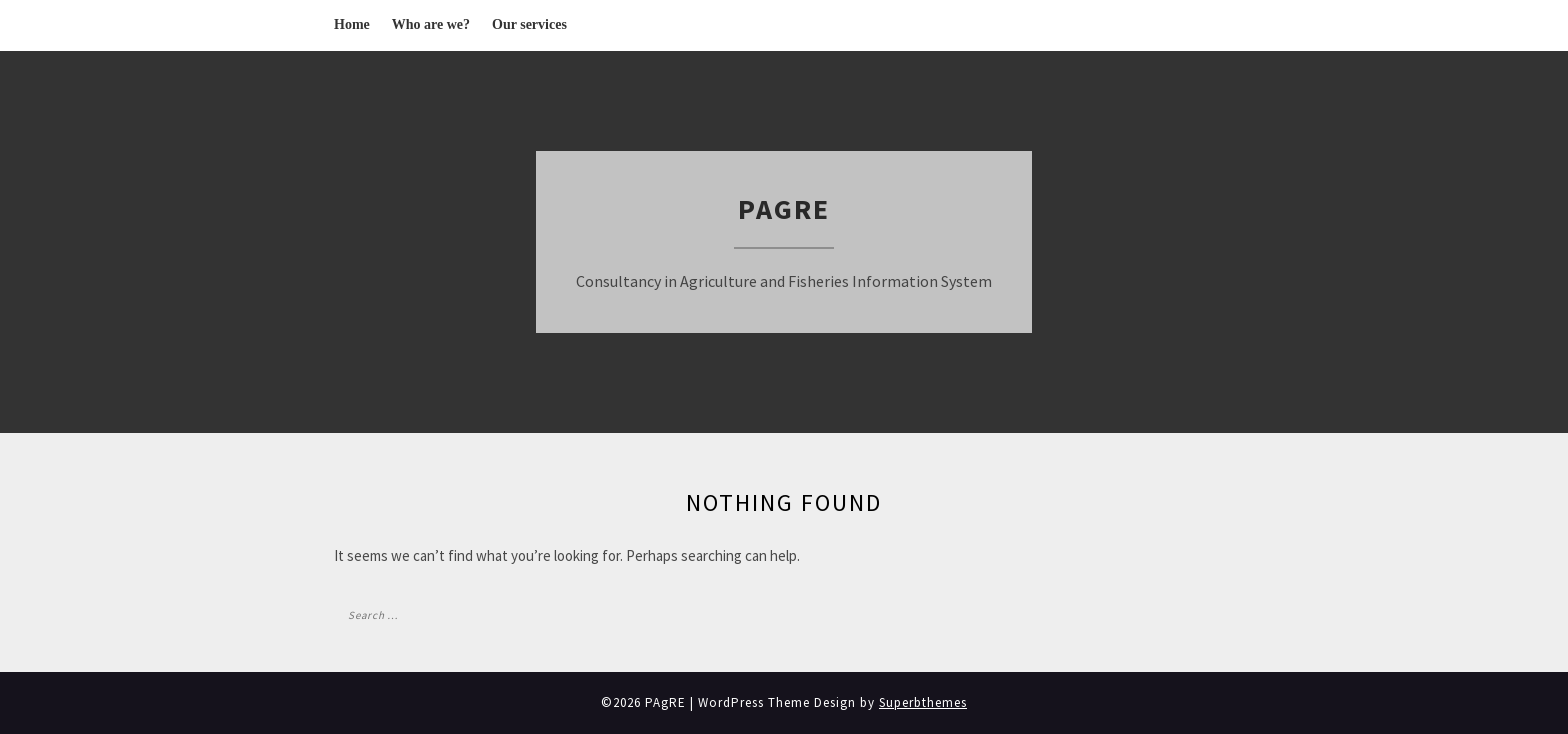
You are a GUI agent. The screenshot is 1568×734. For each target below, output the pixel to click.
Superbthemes (923, 702)
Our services (529, 24)
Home (352, 24)
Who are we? (431, 24)
